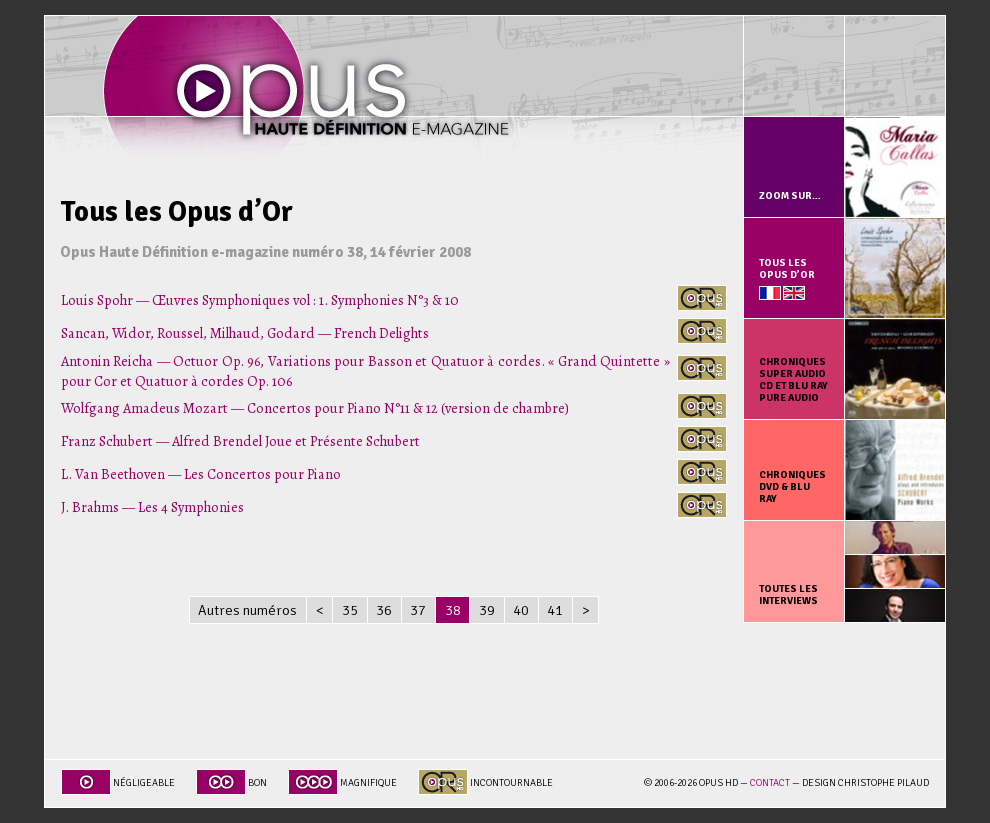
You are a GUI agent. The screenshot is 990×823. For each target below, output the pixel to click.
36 (384, 610)
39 (487, 610)
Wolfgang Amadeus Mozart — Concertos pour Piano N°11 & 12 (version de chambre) (315, 408)
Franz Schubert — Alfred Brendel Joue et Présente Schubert (240, 441)
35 (350, 610)
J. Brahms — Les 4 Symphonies (152, 507)
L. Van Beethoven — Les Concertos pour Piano (201, 474)
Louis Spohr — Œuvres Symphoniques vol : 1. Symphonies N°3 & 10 (260, 300)
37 (418, 610)
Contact (770, 783)
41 (555, 610)
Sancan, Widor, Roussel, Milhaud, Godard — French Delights (245, 333)
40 (521, 610)
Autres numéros (247, 610)
